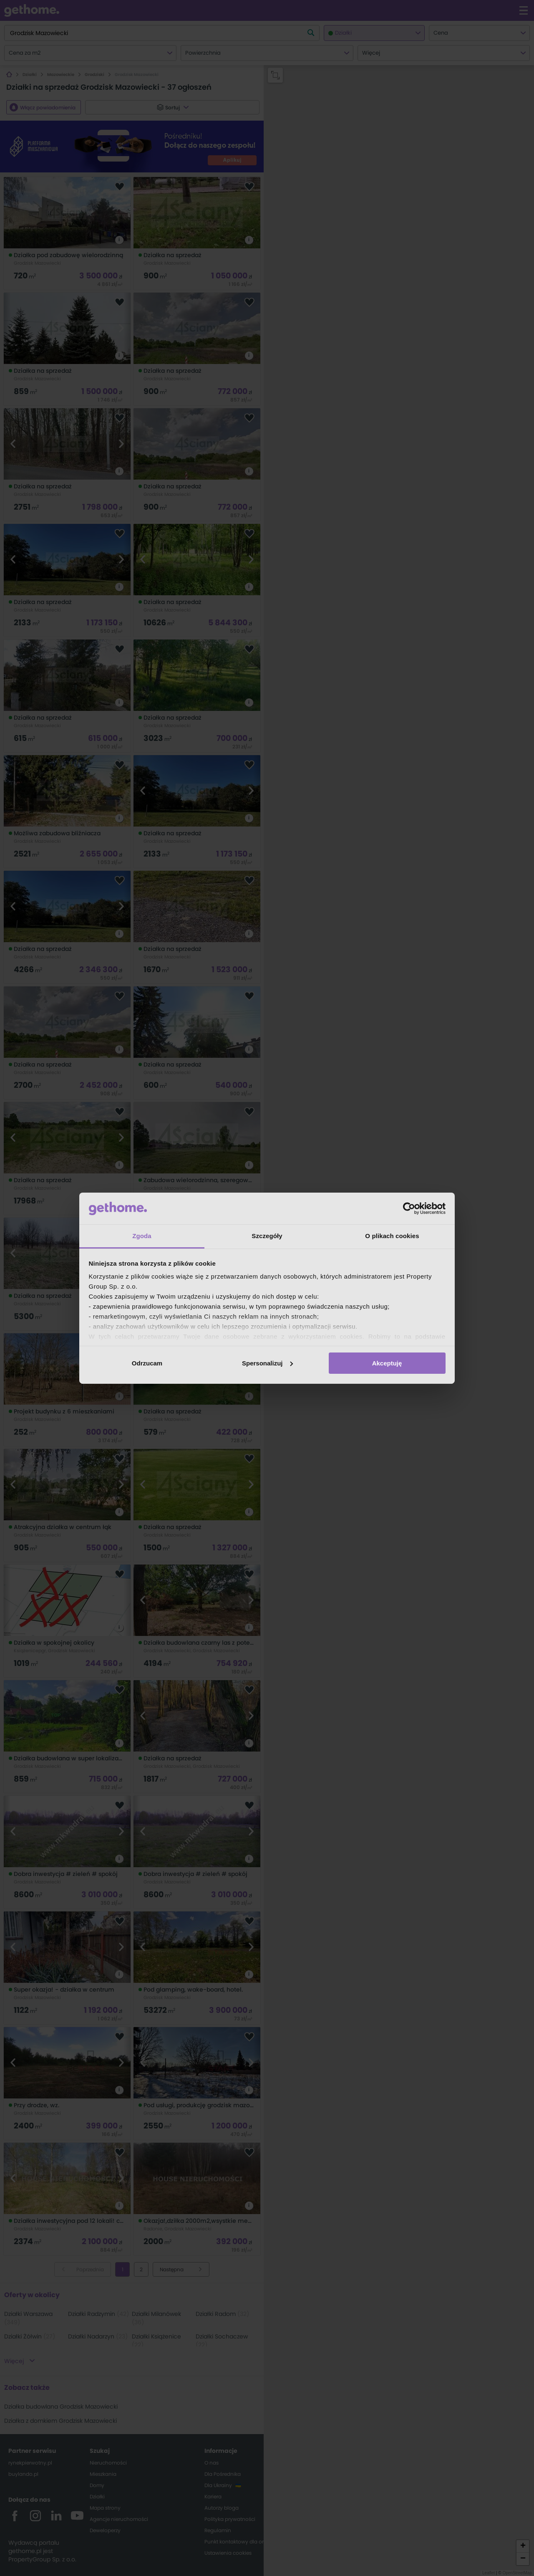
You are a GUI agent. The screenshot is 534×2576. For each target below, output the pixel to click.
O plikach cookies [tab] (392, 1235)
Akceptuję (387, 1363)
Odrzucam (147, 1363)
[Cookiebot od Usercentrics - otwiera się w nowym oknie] (409, 1208)
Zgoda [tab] (141, 1235)
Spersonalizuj (267, 1363)
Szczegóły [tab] (267, 1235)
